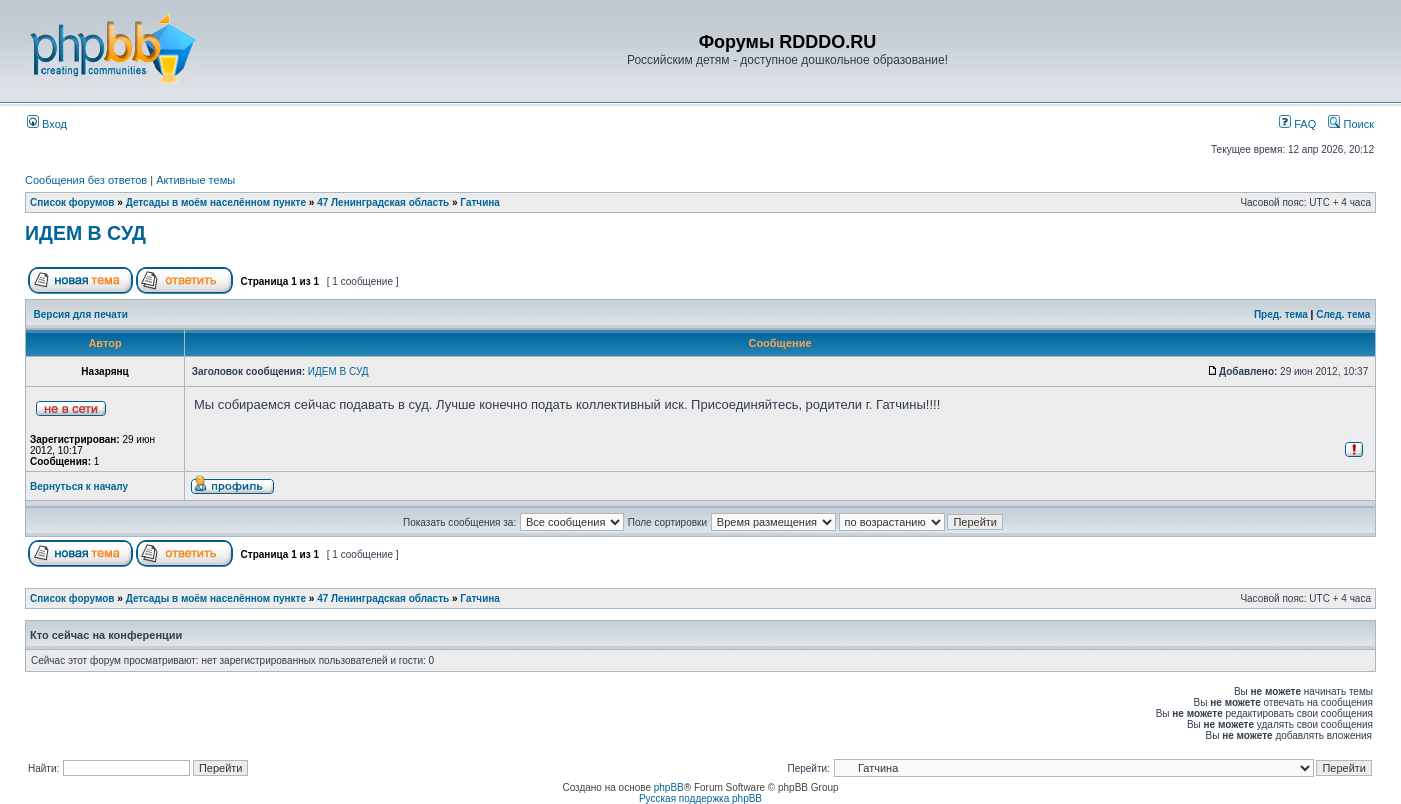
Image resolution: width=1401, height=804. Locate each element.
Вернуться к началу (79, 486)
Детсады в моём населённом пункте (216, 202)
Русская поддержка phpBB (700, 798)
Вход (47, 124)
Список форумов (72, 202)
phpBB (669, 787)
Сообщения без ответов (86, 180)
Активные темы (195, 180)
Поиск (1351, 124)
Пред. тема (1281, 314)
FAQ (1297, 124)
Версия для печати (81, 314)
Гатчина (480, 202)
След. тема (1343, 314)
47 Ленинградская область (383, 202)
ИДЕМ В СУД (85, 233)
